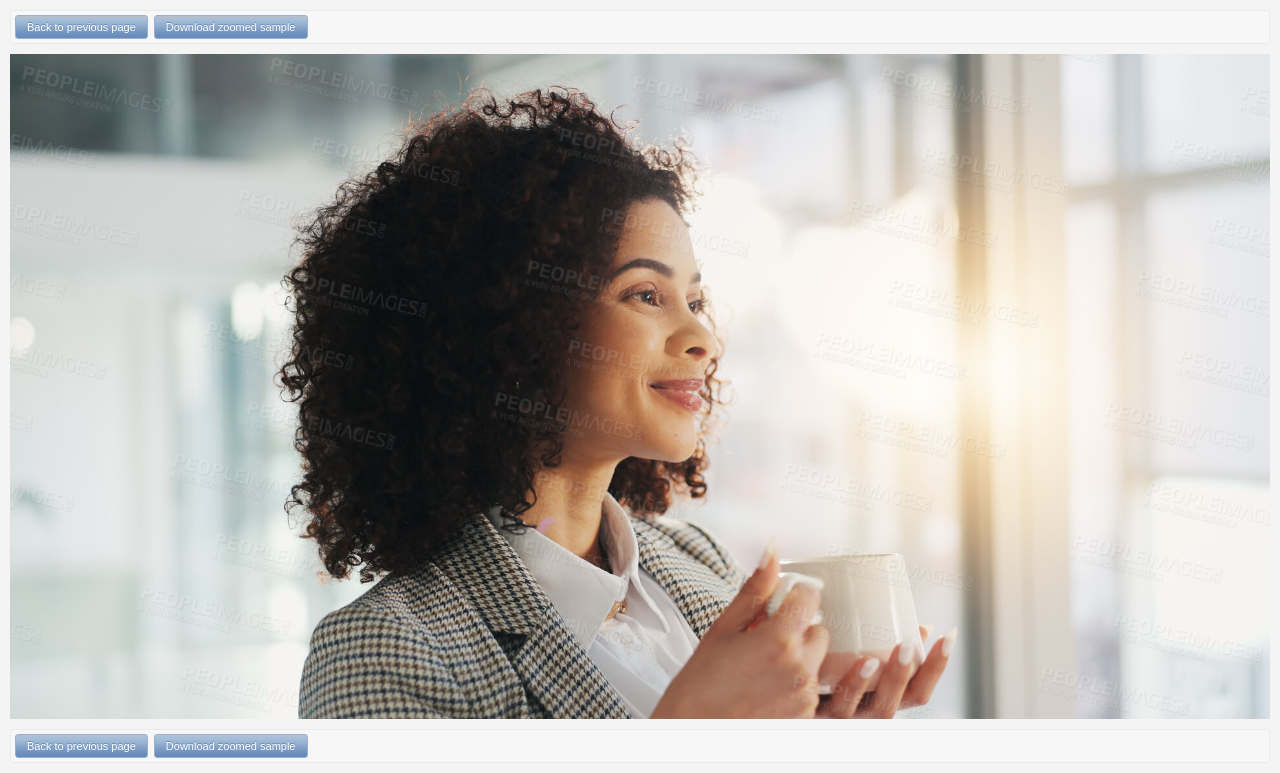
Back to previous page (81, 27)
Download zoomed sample (231, 27)
